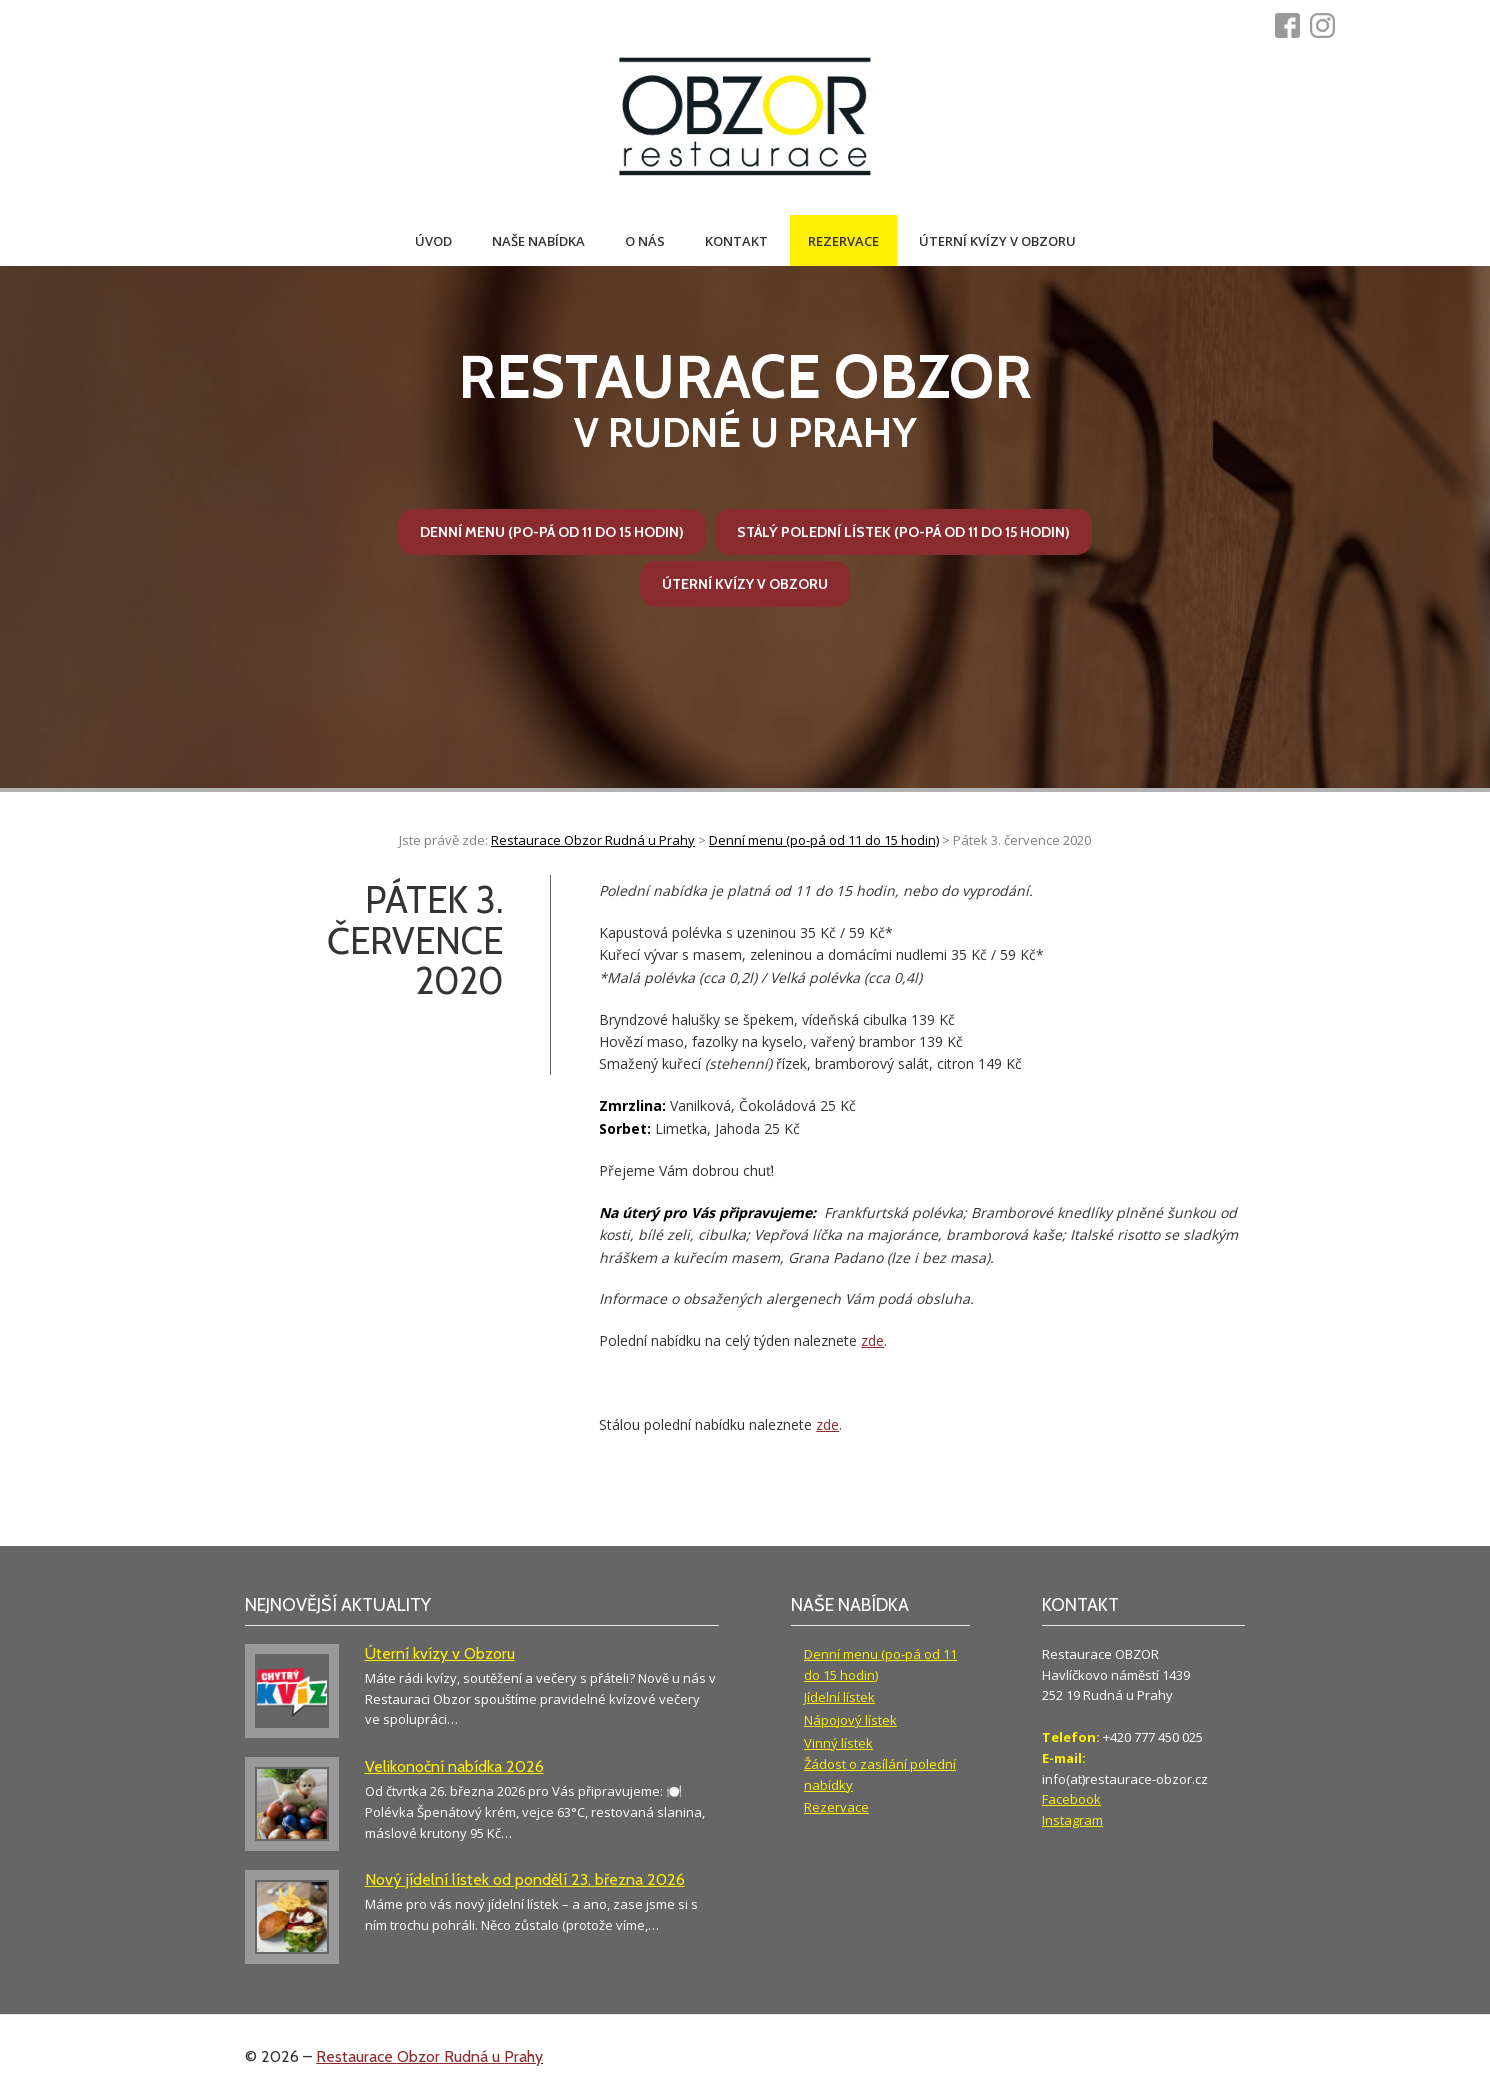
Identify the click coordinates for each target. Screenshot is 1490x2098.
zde (872, 1340)
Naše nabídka (538, 241)
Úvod (433, 241)
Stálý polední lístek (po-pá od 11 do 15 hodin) (903, 532)
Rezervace (843, 241)
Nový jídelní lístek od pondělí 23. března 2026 (525, 1879)
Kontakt (736, 241)
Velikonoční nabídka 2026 (454, 1766)
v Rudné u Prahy (745, 399)
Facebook (1071, 1799)
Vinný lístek (838, 1743)
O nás (645, 241)
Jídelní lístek (839, 1697)
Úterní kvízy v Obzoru (997, 241)
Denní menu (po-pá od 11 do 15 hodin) (552, 532)
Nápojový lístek (850, 1720)
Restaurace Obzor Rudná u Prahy (429, 2056)
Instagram (1072, 1820)
